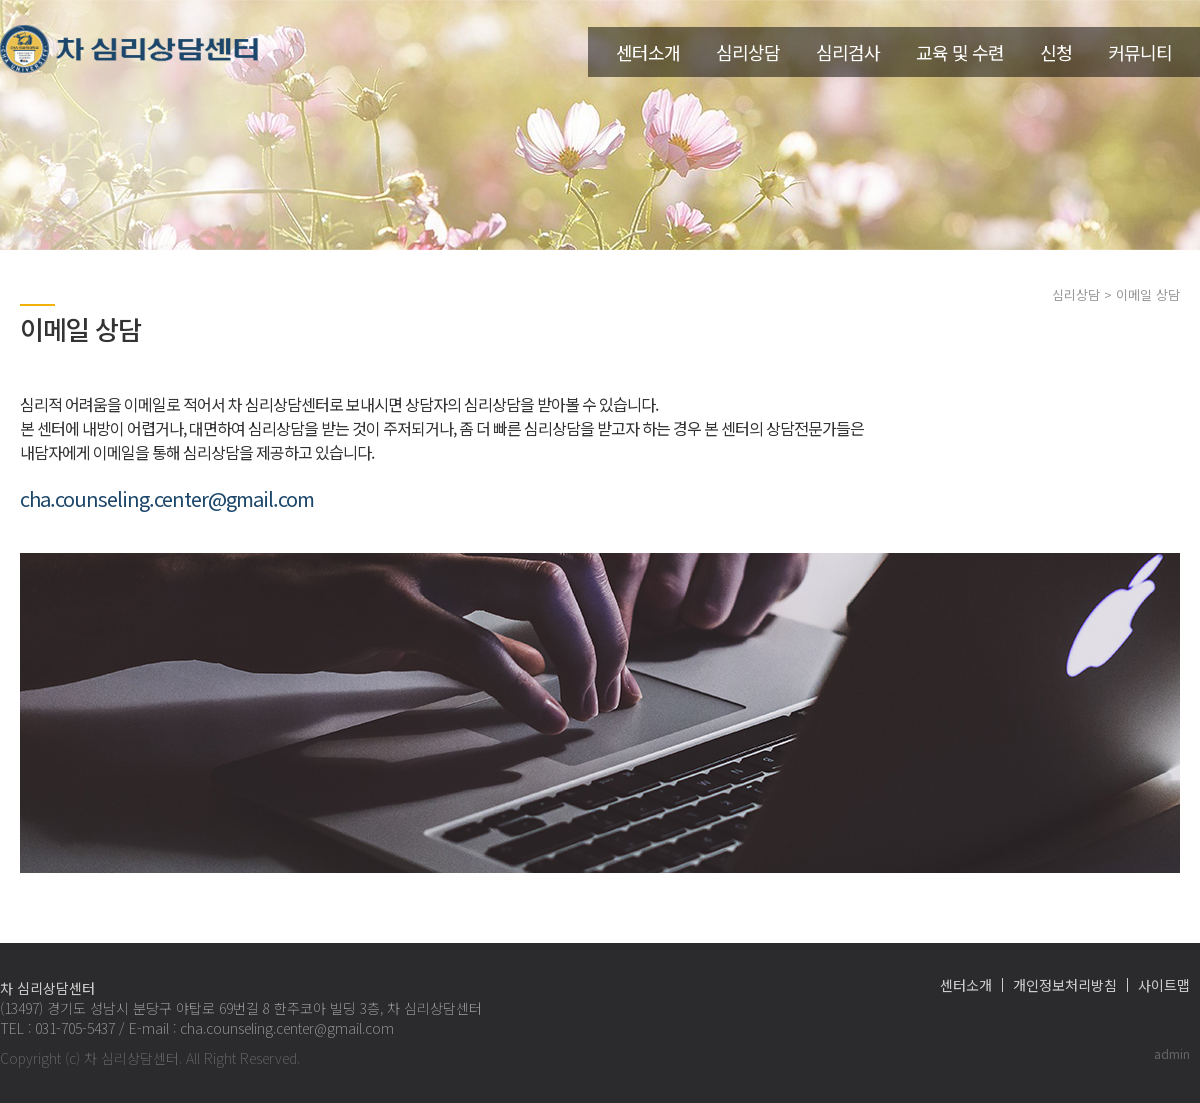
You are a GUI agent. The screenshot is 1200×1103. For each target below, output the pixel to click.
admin (1172, 1053)
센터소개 (648, 52)
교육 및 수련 (960, 52)
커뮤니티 (1140, 52)
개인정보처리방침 (1065, 985)
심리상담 (748, 52)
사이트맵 (1164, 985)
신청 (1056, 52)
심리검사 (848, 52)
